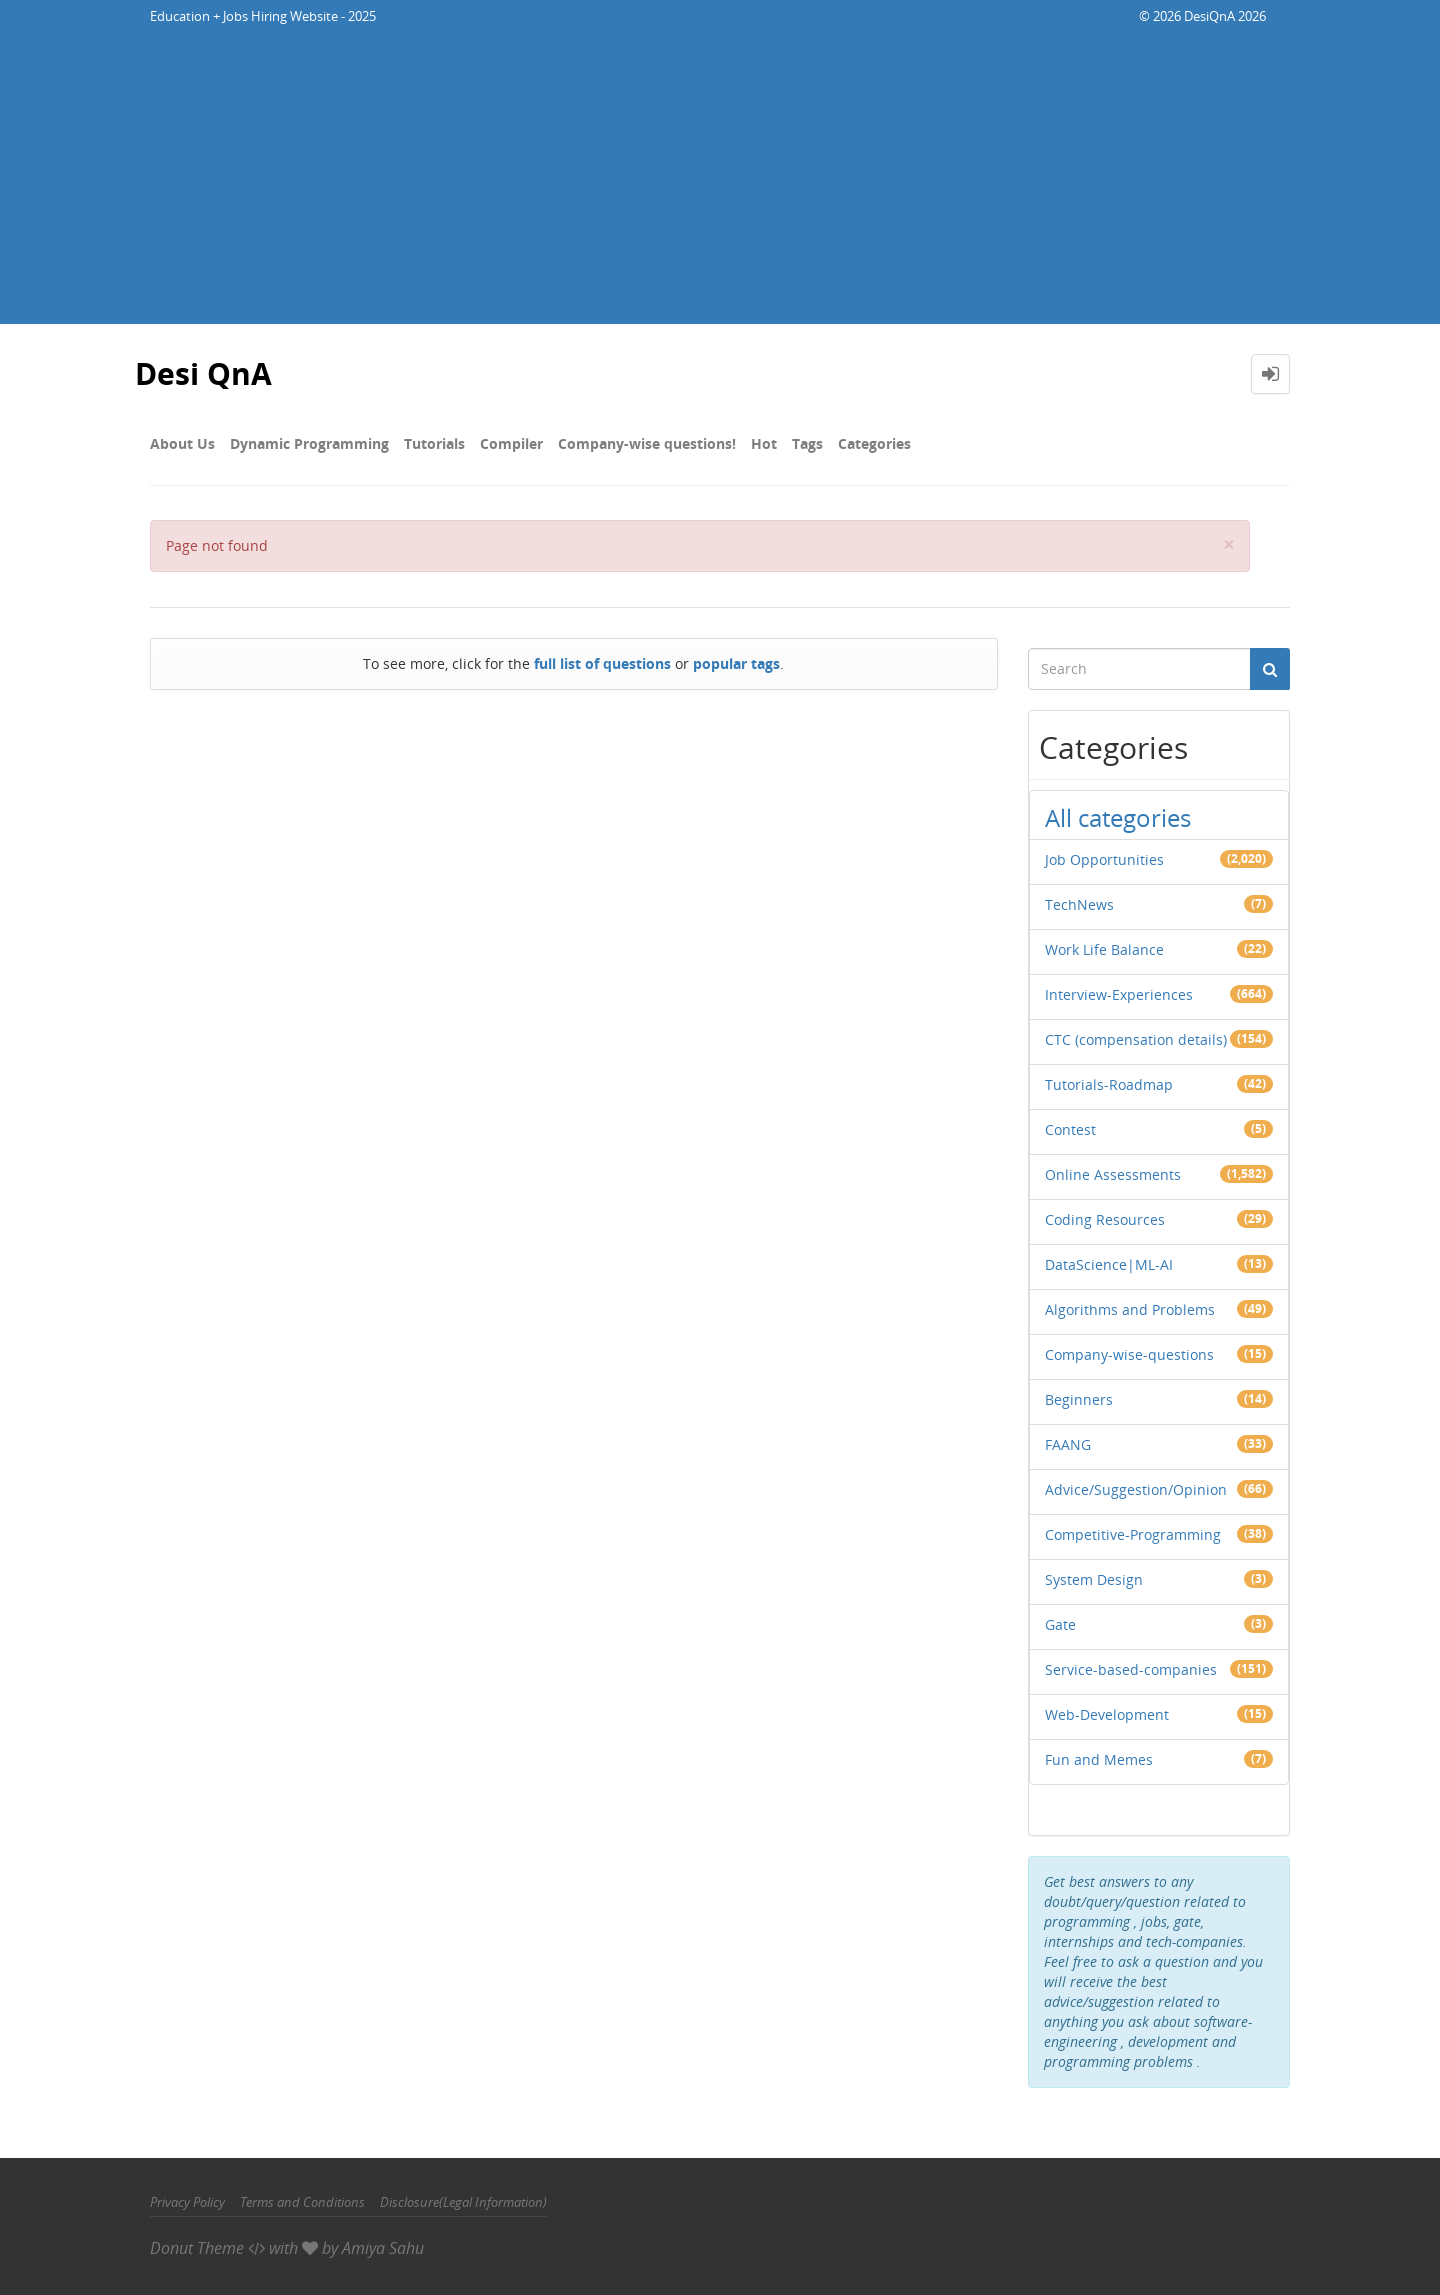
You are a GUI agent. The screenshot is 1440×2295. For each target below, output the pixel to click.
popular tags (736, 663)
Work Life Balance (1104, 949)
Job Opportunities (1104, 859)
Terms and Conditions (302, 2202)
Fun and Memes (1099, 1759)
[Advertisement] (720, 184)
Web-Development (1107, 1714)
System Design (1094, 1579)
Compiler (511, 443)
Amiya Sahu (383, 2248)
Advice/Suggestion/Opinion (1136, 1489)
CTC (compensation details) (1136, 1039)
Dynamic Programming (309, 443)
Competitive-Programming (1133, 1534)
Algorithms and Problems (1130, 1309)
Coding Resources (1105, 1219)
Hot (764, 443)
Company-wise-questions (1129, 1354)
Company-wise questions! (647, 443)
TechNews (1079, 904)
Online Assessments (1113, 1174)
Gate (1060, 1624)
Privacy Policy (187, 2202)
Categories (874, 443)
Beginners (1079, 1399)
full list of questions (602, 663)
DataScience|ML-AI (1109, 1264)
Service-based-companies (1131, 1669)
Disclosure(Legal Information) (463, 2202)
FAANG (1068, 1444)
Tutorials (434, 443)
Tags (807, 443)
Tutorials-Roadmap (1109, 1084)
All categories (1118, 817)
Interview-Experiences (1119, 994)
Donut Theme (197, 2248)
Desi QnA (203, 373)
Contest (1070, 1129)
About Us (182, 443)
